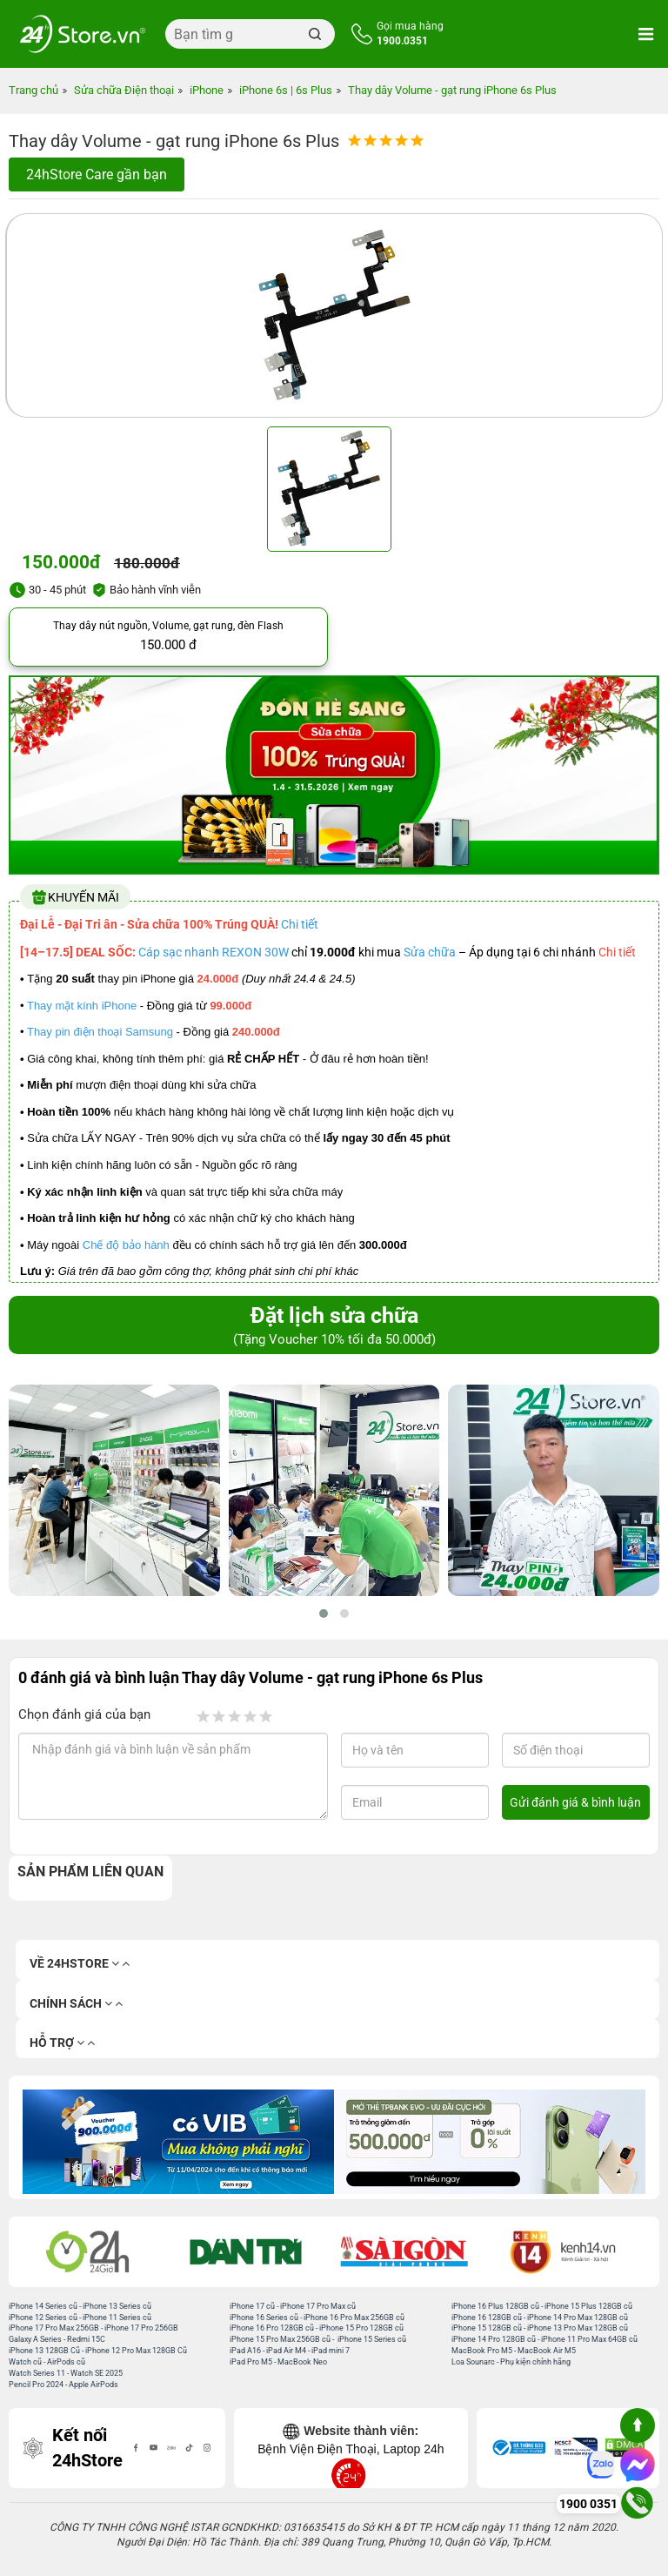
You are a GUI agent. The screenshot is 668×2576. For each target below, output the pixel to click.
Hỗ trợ (62, 2042)
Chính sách (76, 2003)
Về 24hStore (80, 1963)
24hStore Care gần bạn (96, 174)
